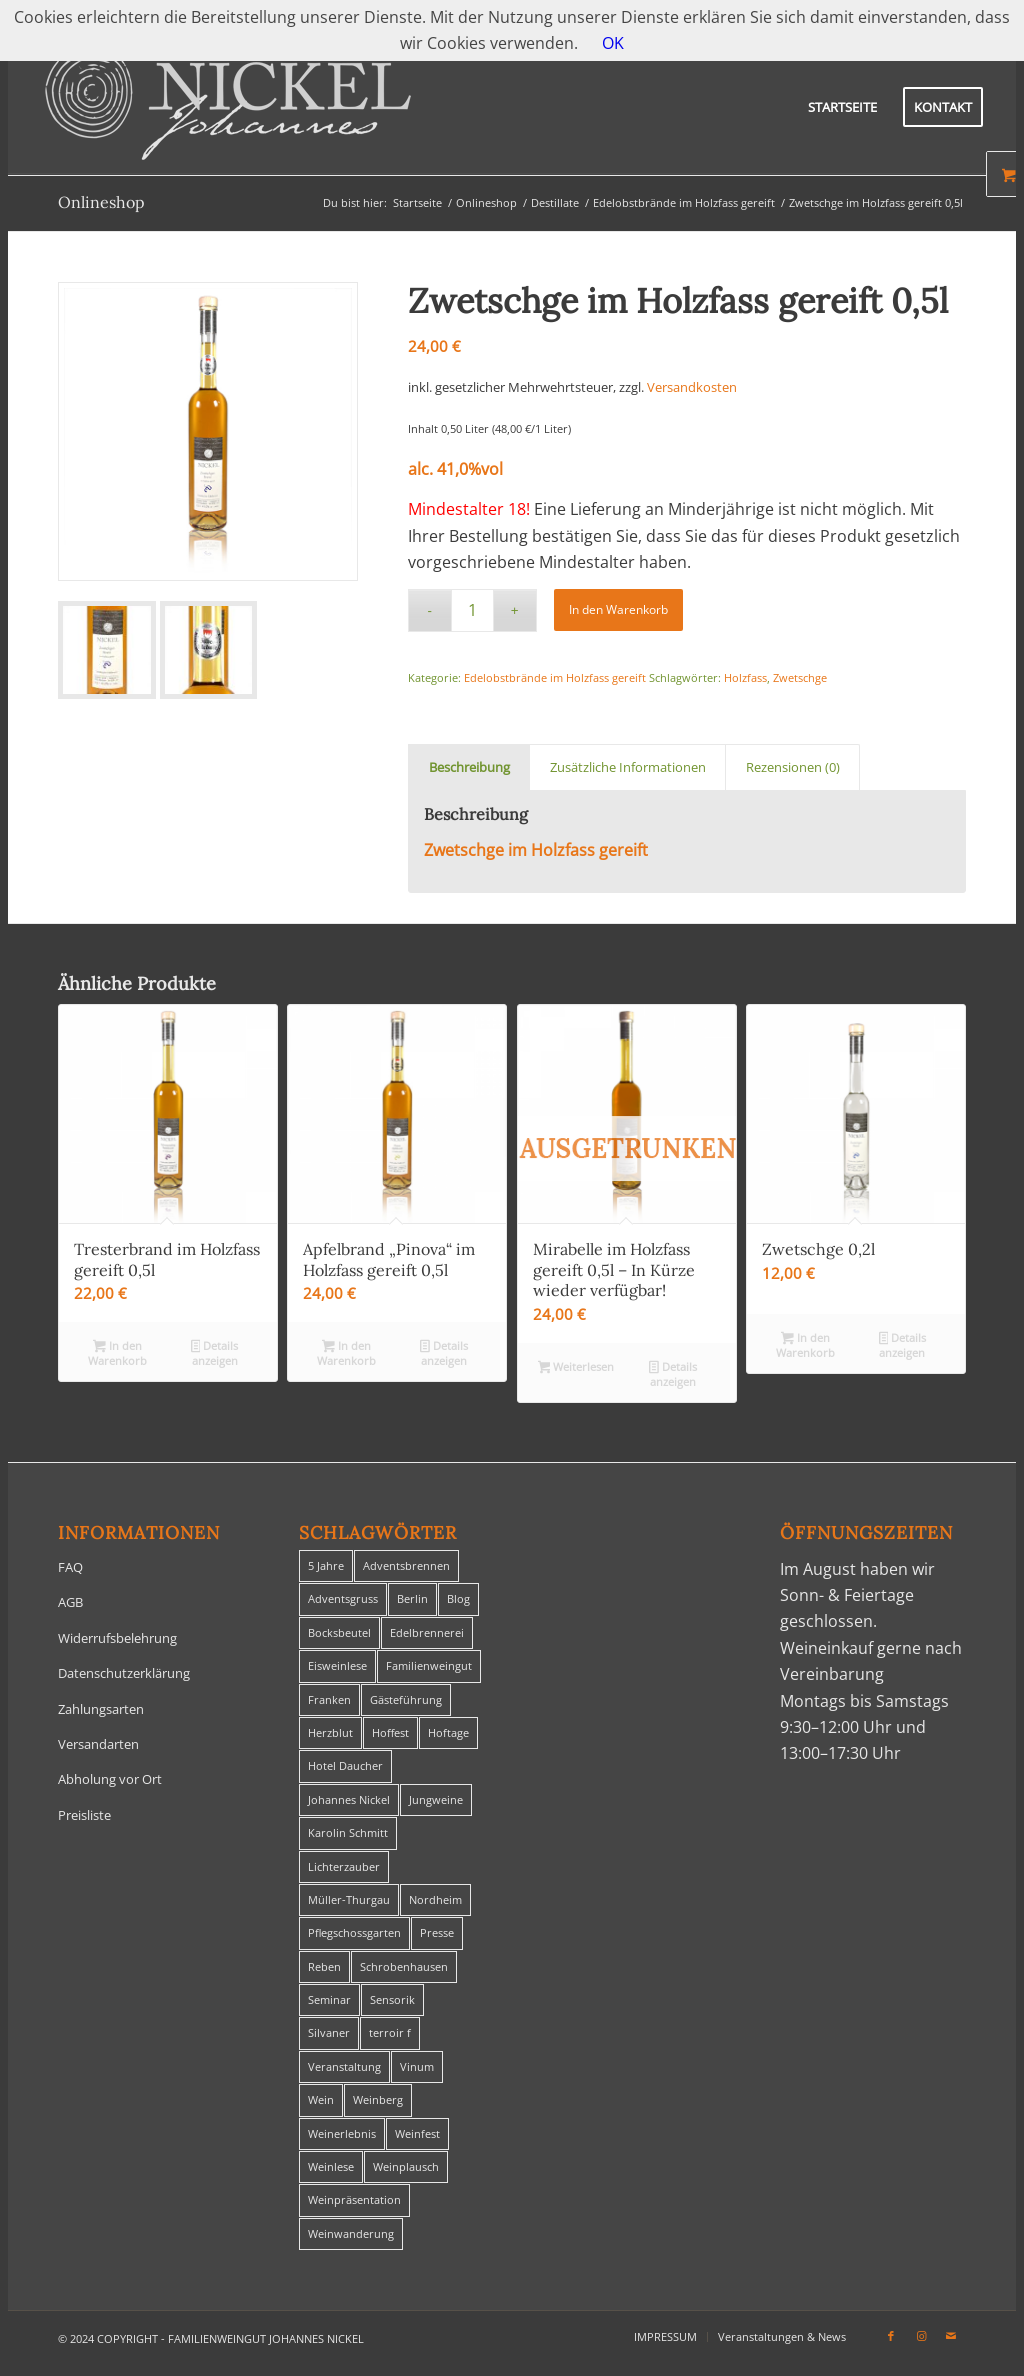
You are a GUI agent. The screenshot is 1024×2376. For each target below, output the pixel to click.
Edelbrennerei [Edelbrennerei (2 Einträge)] (427, 1632)
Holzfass (745, 677)
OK (613, 43)
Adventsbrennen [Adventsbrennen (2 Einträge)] (406, 1565)
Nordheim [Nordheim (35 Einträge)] (435, 1899)
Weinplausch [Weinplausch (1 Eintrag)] (406, 2166)
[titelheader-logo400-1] (228, 107)
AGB (70, 1602)
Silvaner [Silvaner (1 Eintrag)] (329, 2032)
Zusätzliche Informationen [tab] (628, 767)
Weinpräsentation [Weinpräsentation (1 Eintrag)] (354, 2199)
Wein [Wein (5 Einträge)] (321, 2099)
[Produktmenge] (472, 610)
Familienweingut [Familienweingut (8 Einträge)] (429, 1665)
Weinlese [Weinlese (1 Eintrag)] (331, 2166)
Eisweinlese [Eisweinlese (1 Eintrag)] (337, 1665)
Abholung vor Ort (110, 1779)
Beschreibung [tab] (469, 767)
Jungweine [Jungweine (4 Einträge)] (436, 1799)
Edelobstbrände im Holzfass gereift (555, 677)
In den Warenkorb (618, 609)
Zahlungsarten (101, 1709)
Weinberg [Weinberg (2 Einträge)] (378, 2099)
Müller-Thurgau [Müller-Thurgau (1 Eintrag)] (349, 1899)
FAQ (70, 1567)
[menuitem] (842, 107)
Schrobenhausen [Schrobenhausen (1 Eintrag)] (404, 1966)
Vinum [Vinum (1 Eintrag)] (417, 2066)
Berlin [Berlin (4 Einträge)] (412, 1598)
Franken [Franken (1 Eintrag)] (329, 1699)
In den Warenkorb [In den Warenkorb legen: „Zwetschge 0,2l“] (805, 1345)
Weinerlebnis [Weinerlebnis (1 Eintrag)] (342, 2133)
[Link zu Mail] (951, 2336)
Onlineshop (101, 202)
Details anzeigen (215, 1353)
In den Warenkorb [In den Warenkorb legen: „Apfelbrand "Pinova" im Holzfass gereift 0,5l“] (346, 1353)
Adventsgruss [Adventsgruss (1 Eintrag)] (343, 1598)
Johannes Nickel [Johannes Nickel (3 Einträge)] (349, 1799)
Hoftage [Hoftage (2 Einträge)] (448, 1732)
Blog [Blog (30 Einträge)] (458, 1598)
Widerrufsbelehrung (117, 1638)
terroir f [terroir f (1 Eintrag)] (390, 2032)
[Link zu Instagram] (921, 2336)
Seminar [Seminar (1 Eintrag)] (329, 1999)
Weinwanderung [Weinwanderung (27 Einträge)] (351, 2233)
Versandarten (98, 1744)
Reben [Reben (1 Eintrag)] (324, 1966)
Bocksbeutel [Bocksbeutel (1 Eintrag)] (339, 1632)
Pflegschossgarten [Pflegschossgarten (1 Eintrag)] (354, 1932)
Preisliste (84, 1815)
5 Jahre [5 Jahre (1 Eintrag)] (326, 1565)
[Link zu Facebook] (891, 2336)
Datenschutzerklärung (124, 1673)
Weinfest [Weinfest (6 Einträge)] (417, 2133)
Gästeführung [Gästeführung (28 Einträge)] (406, 1699)
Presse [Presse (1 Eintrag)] (437, 1932)
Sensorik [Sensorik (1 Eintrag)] (392, 1999)
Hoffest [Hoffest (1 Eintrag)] (390, 1732)
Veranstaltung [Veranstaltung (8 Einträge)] (344, 2066)
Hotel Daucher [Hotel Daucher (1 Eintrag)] (345, 1765)
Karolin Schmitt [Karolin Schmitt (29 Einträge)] (348, 1832)
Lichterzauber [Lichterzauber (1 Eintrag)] (344, 1866)
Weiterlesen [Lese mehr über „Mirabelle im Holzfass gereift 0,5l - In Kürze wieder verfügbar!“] (576, 1368)
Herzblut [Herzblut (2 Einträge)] (330, 1732)
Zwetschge (800, 677)
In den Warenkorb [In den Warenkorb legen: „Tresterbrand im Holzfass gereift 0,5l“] (117, 1353)
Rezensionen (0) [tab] (793, 767)
